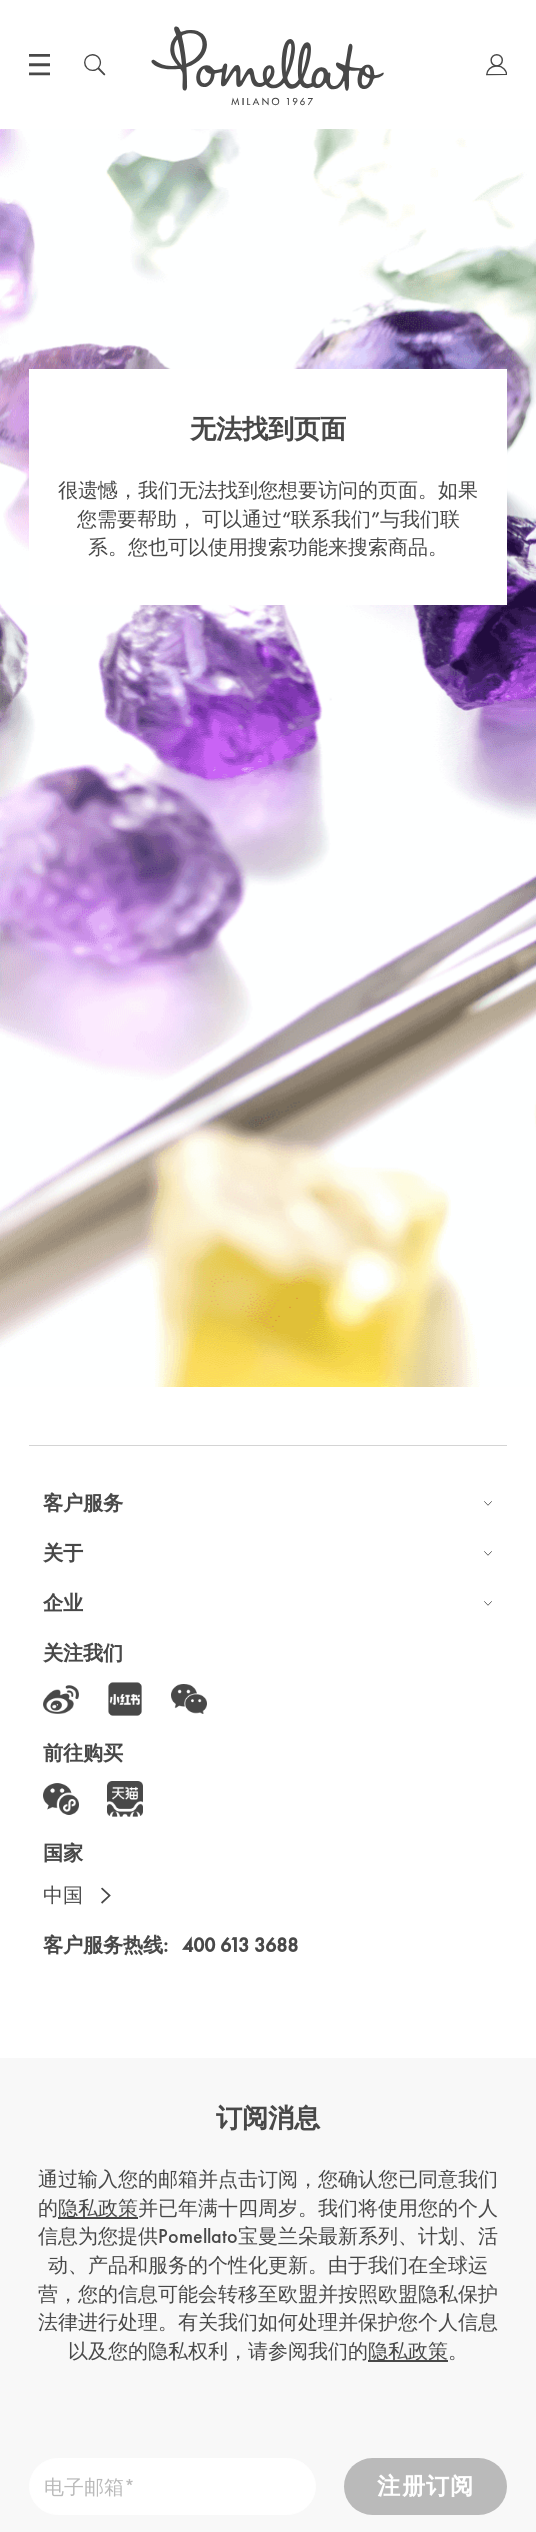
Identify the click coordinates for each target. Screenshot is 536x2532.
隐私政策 (98, 2208)
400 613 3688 (240, 1945)
